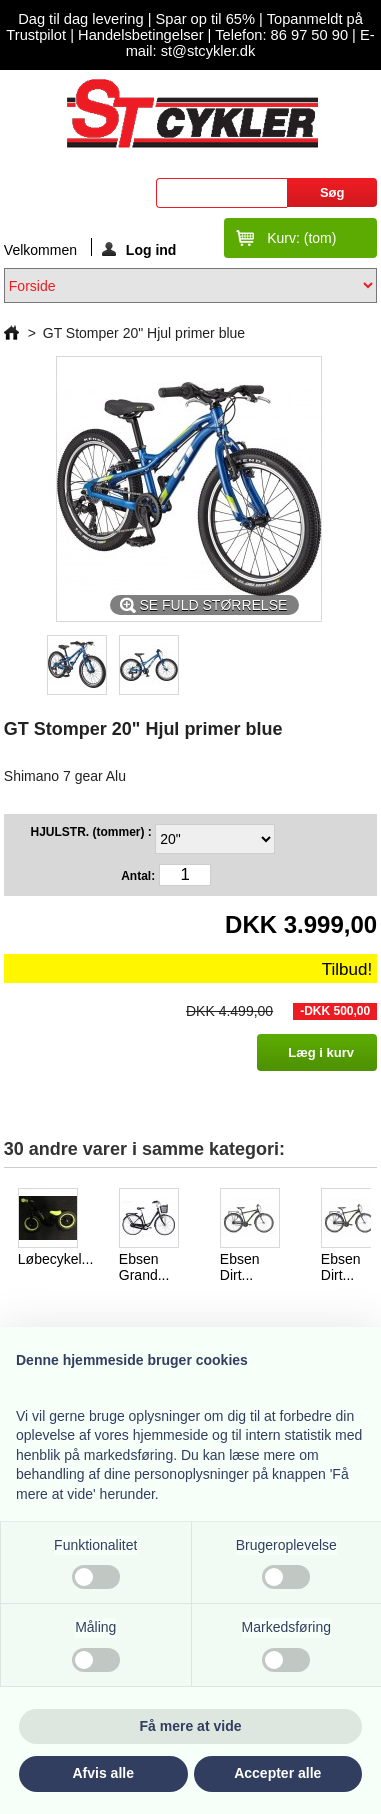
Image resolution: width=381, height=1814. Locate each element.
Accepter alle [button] (277, 1773)
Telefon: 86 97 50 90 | (287, 35)
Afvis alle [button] (103, 1773)
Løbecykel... (55, 1259)
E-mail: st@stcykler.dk (250, 43)
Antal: (138, 876)
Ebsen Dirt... (240, 1267)
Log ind (139, 249)
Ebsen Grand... (144, 1267)
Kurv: (301, 238)
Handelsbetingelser (139, 35)
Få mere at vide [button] (191, 1726)
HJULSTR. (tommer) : (92, 832)
